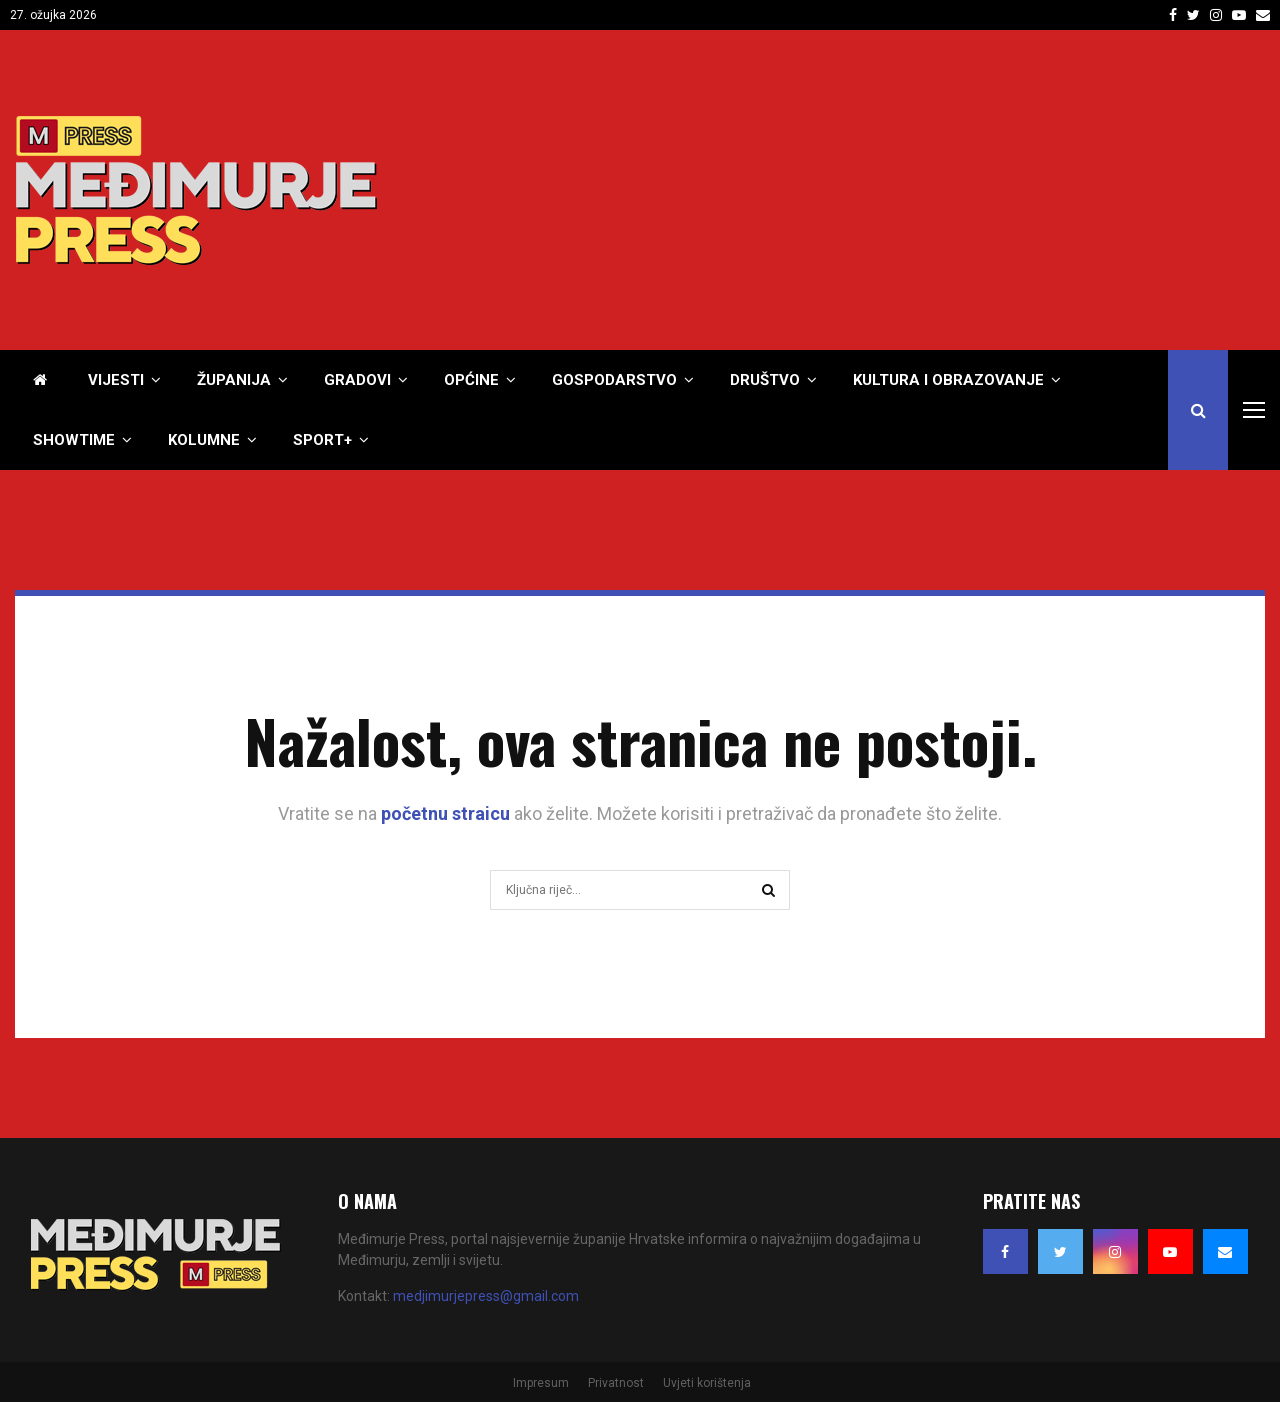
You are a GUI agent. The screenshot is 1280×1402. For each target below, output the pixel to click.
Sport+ (322, 440)
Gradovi (357, 380)
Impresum (541, 1383)
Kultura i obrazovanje (948, 380)
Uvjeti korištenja (707, 1383)
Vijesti (116, 380)
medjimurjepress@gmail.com (486, 1296)
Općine (471, 380)
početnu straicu (445, 813)
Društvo (765, 380)
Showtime (74, 440)
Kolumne (204, 440)
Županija (234, 380)
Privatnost (616, 1383)
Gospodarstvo (614, 380)
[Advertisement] (901, 190)
